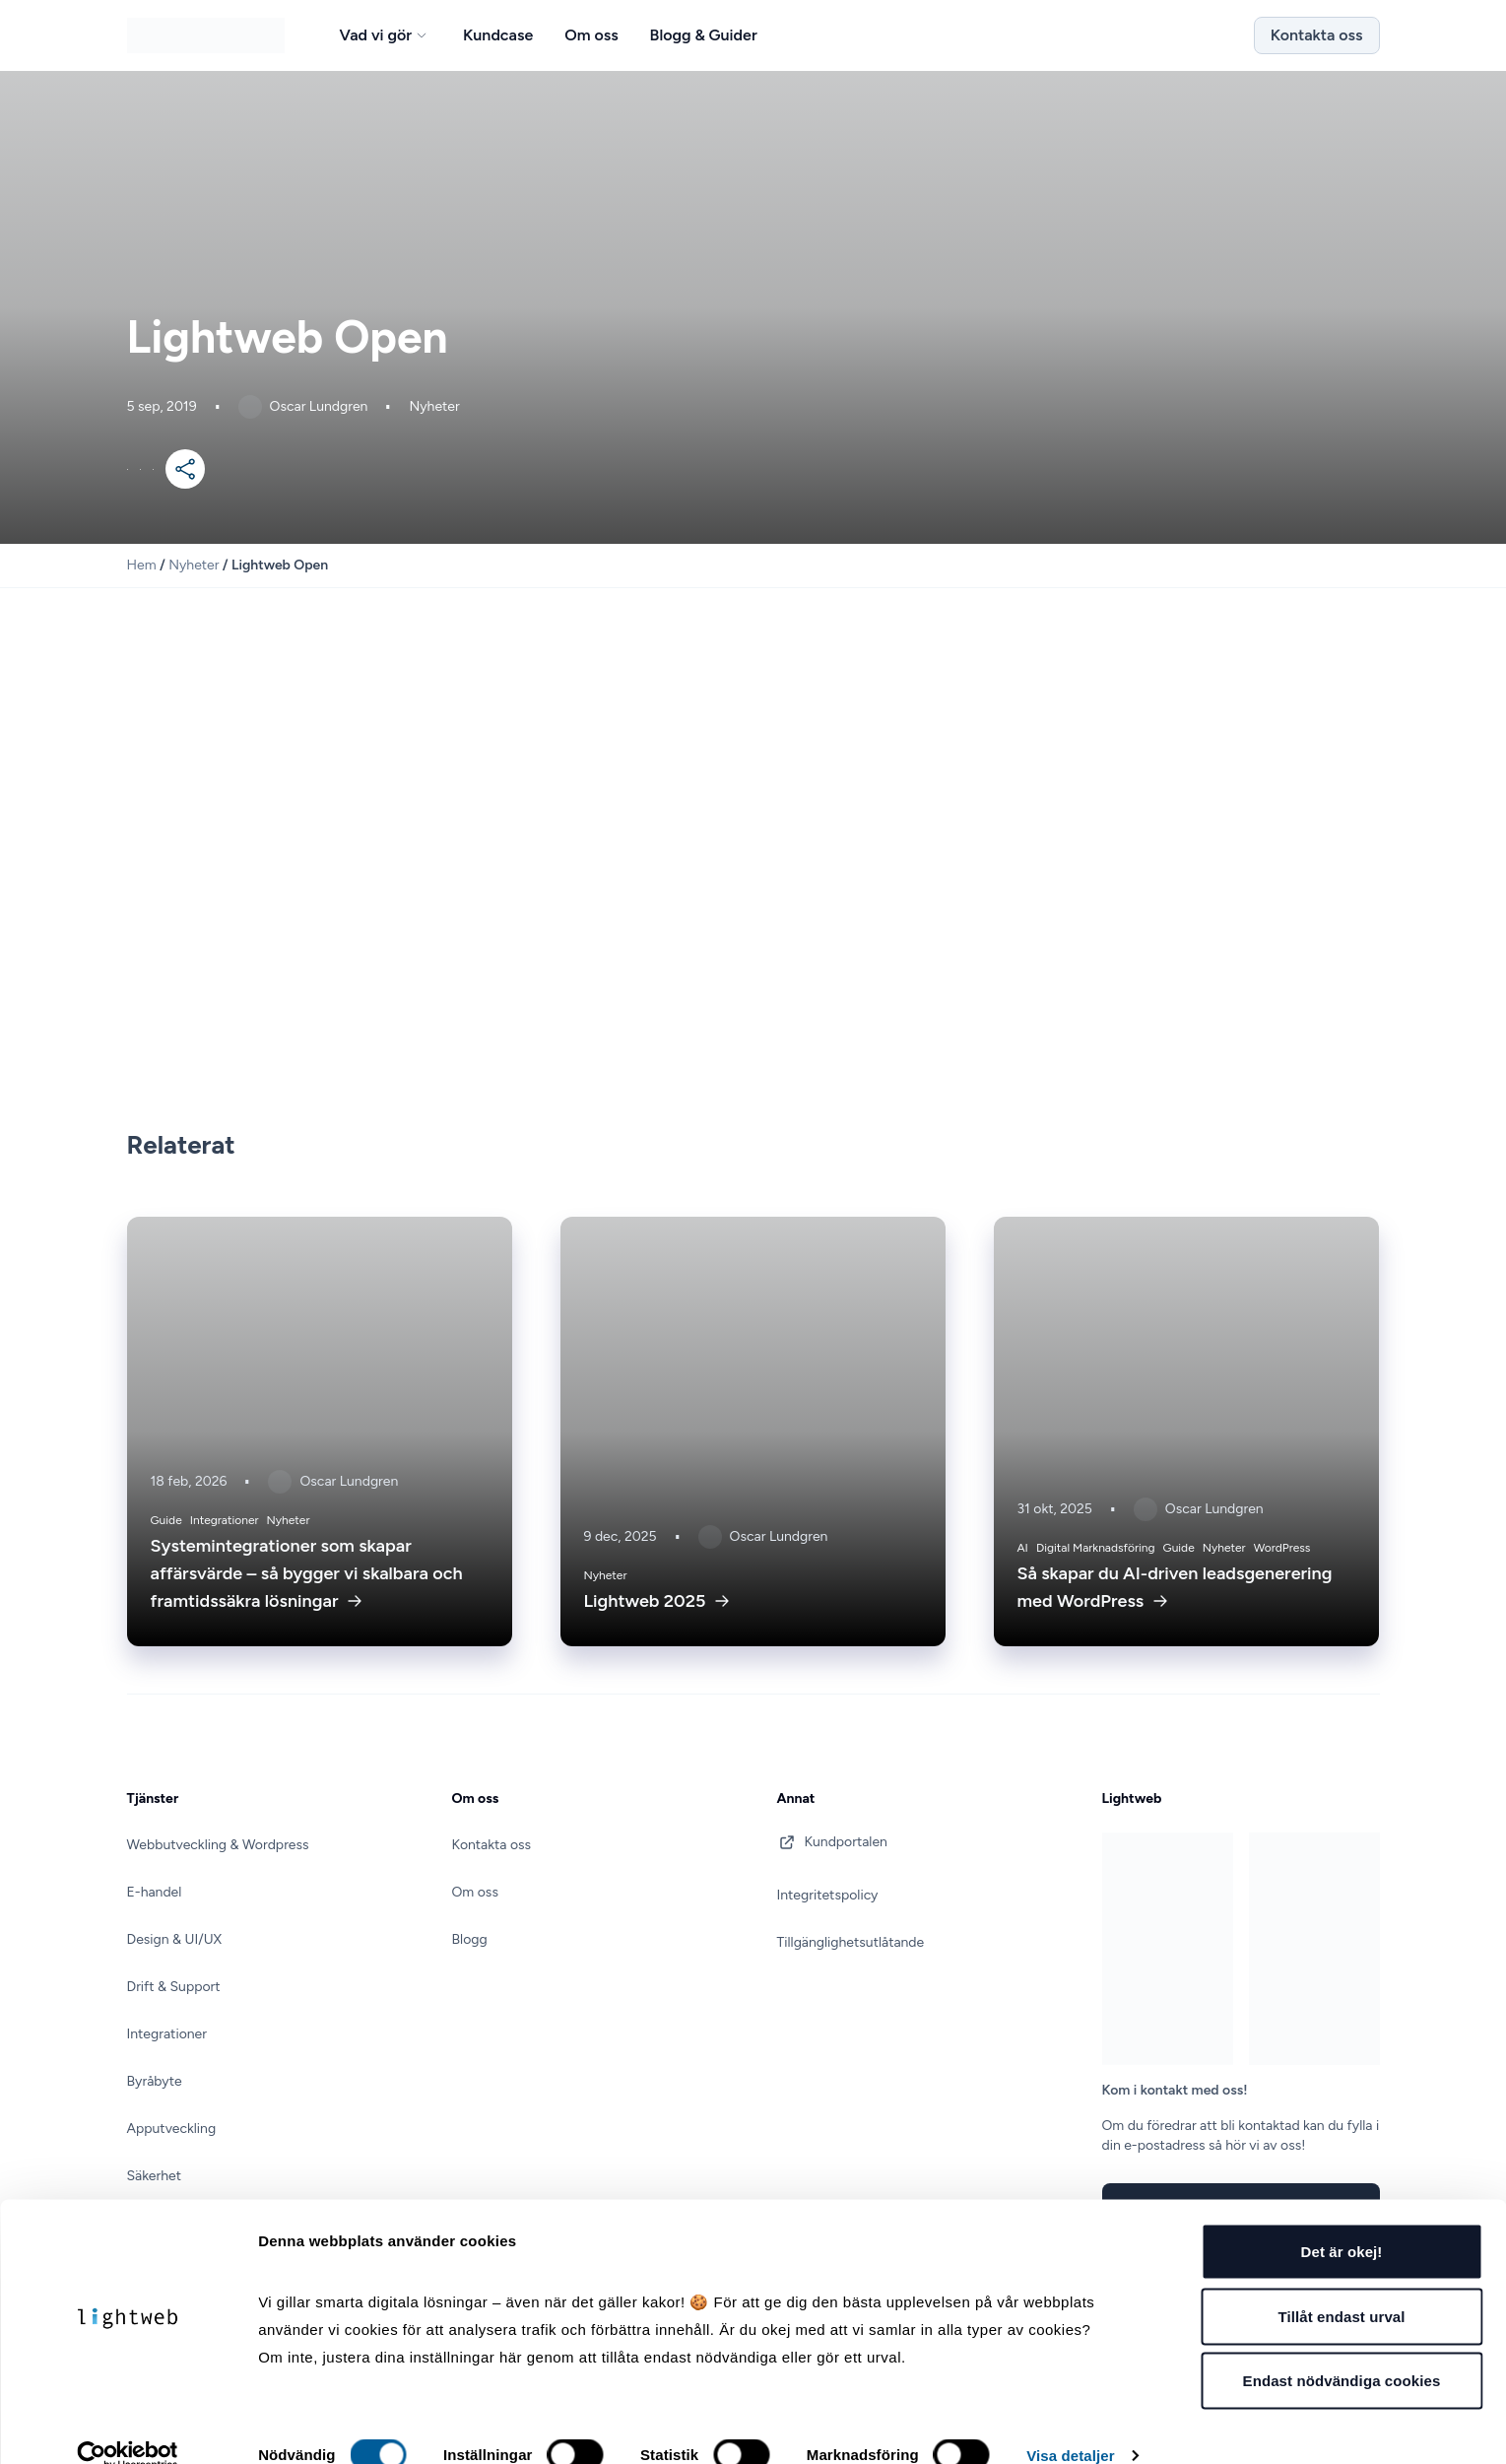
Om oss (475, 1892)
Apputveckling (172, 2128)
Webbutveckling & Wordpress (218, 1844)
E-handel (154, 1892)
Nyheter (193, 565)
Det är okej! (1342, 2221)
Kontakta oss (1317, 35)
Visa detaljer (1070, 2425)
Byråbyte (154, 2081)
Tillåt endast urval (1341, 2286)
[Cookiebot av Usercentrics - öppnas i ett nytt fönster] (127, 2425)
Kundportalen (832, 1842)
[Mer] (185, 469)
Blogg (470, 1939)
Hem (142, 565)
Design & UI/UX (175, 1939)
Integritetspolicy (828, 1895)
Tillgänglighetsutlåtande (851, 1942)
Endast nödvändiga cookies (1342, 2350)
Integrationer (167, 2034)
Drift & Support (174, 1986)
